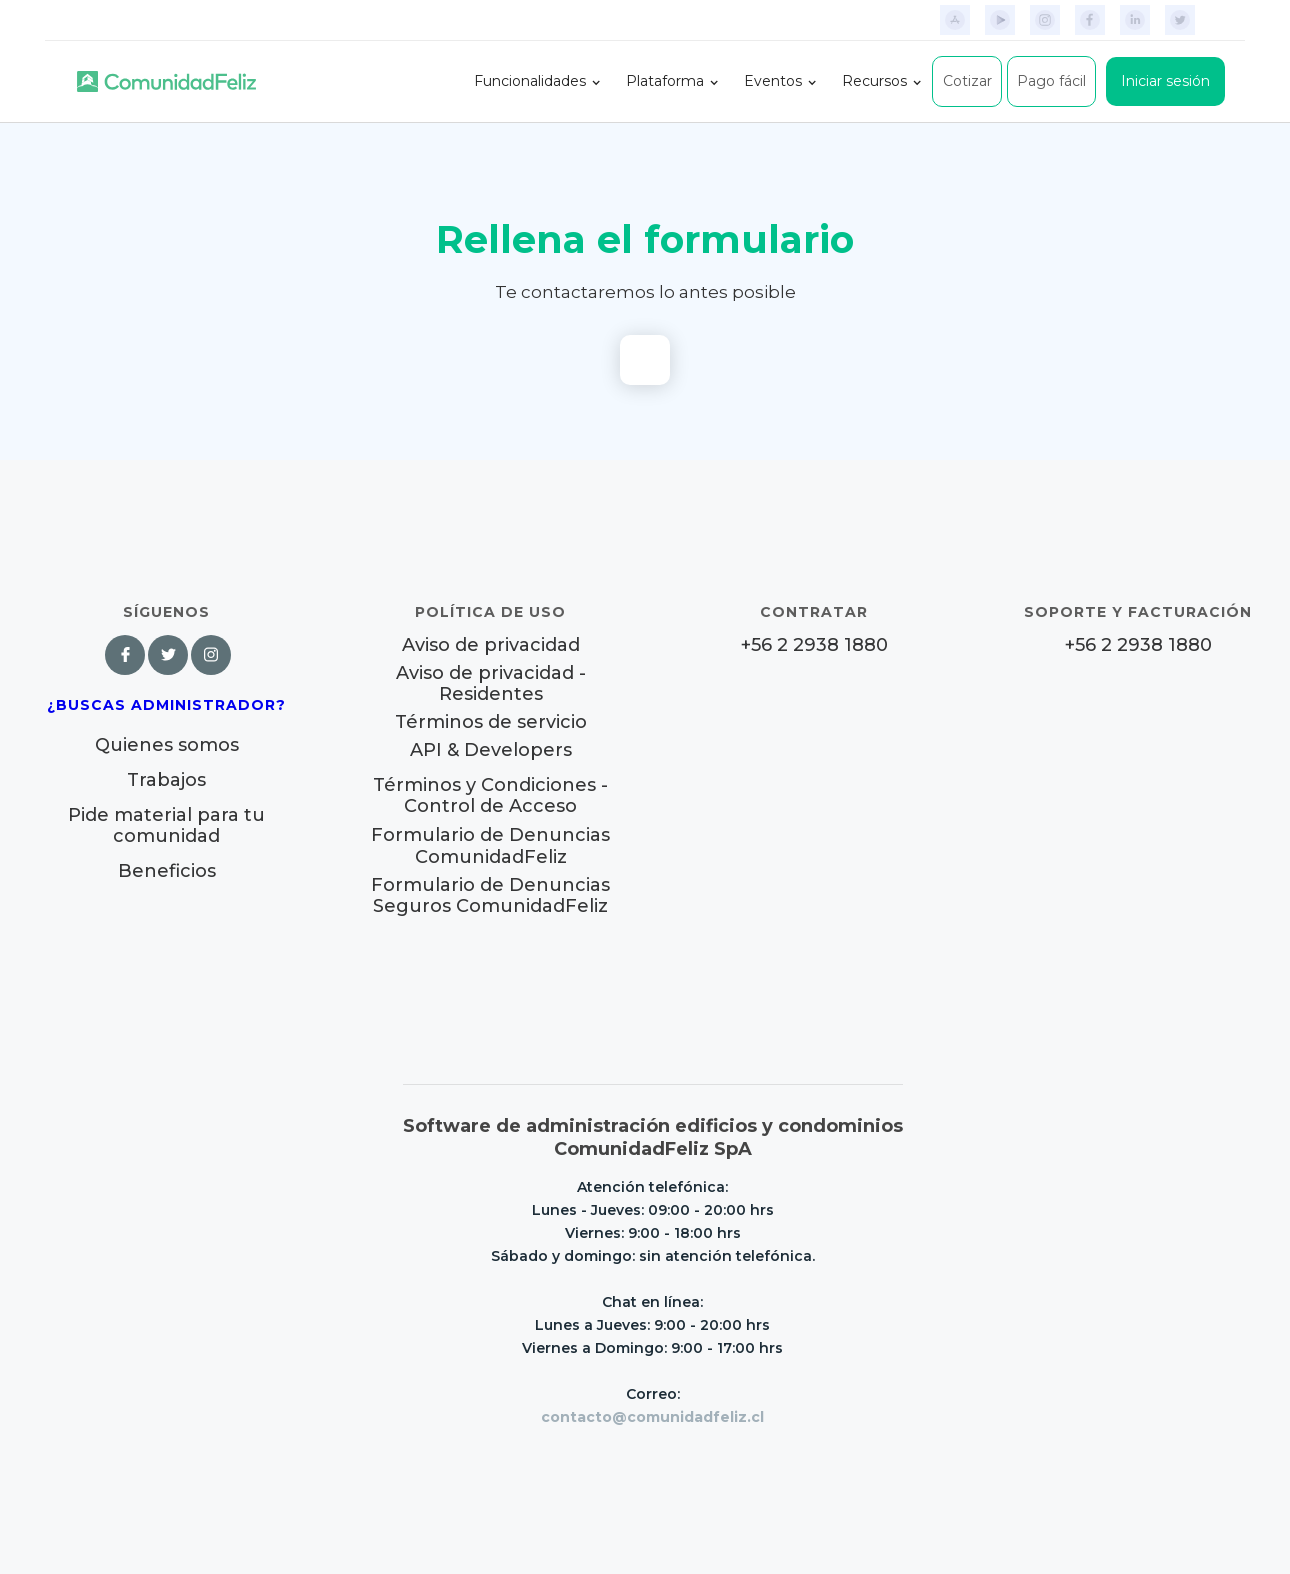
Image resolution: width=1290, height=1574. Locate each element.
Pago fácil (1051, 81)
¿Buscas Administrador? (166, 705)
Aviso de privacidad (491, 645)
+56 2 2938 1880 (814, 645)
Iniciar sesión (1165, 81)
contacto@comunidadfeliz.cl (652, 1417)
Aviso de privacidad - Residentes (491, 684)
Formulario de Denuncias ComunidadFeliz (490, 846)
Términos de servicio (491, 722)
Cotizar (967, 81)
